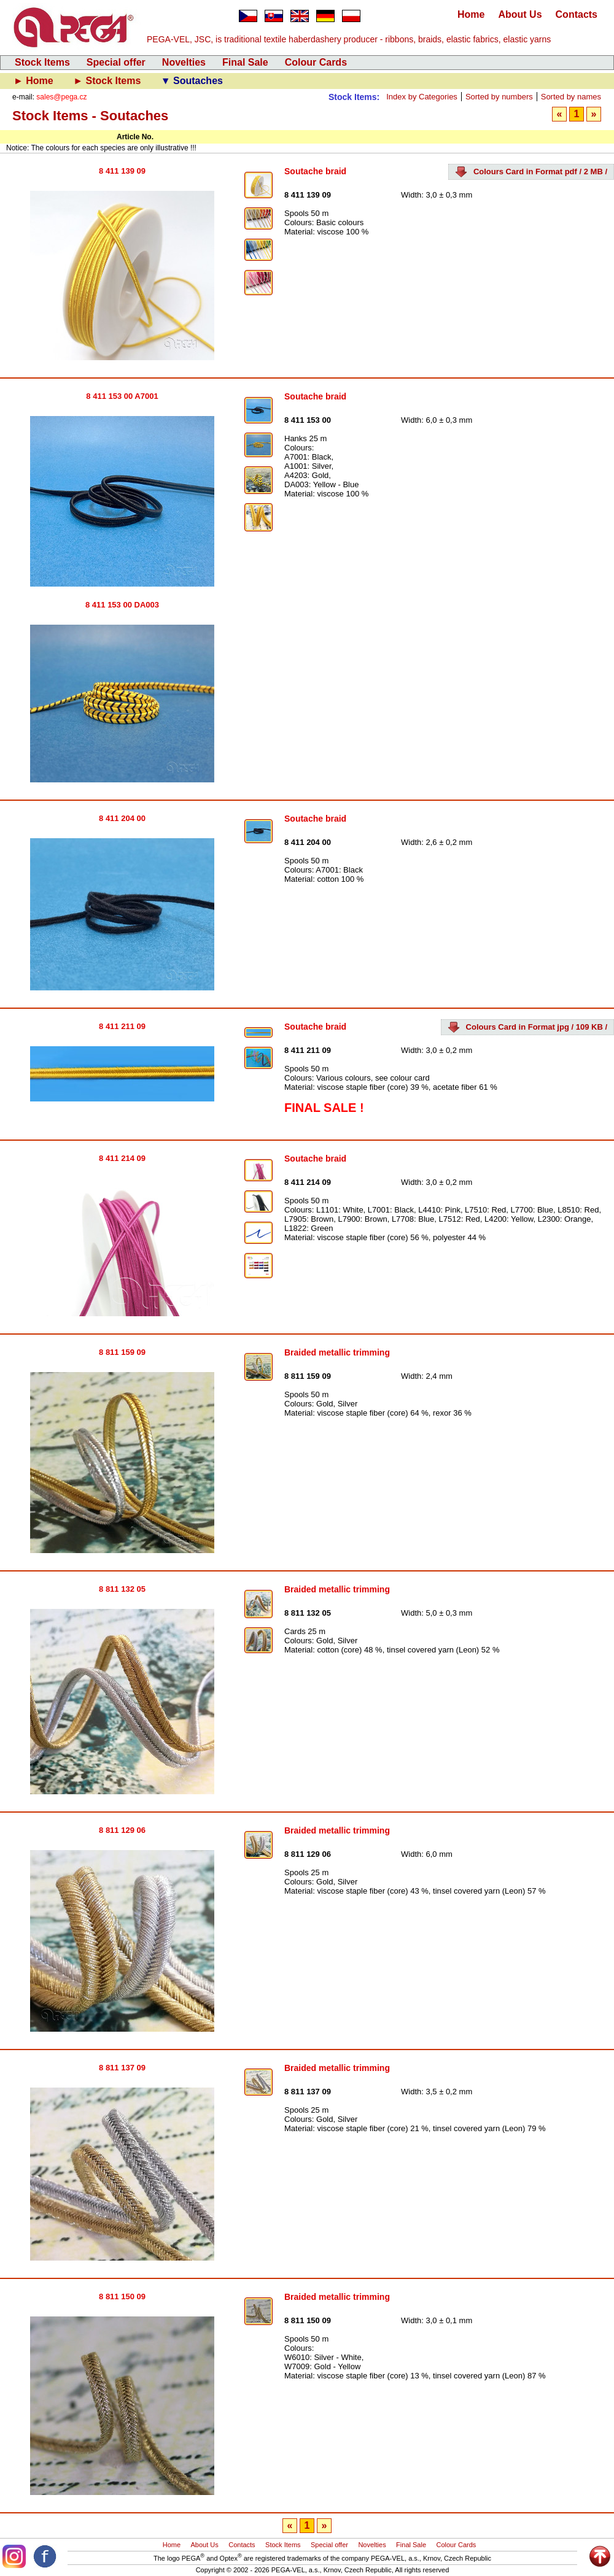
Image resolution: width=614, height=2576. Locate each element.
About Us (520, 14)
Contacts (576, 14)
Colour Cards (316, 62)
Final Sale (245, 62)
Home (470, 14)
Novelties (184, 62)
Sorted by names (571, 96)
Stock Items (42, 62)
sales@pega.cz (61, 97)
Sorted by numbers (499, 96)
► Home (35, 80)
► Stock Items (108, 80)
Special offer (116, 62)
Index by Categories (421, 96)
